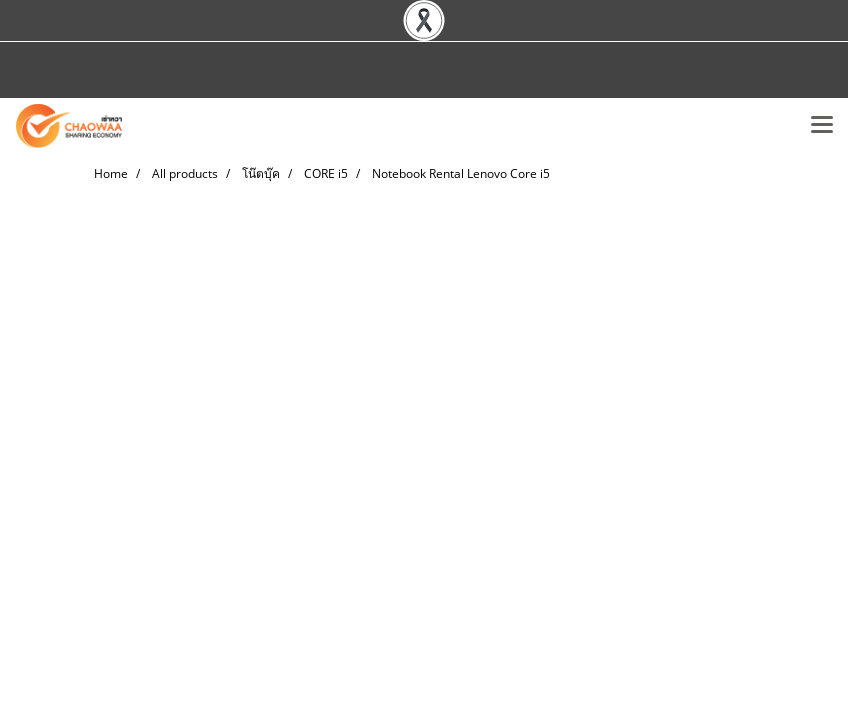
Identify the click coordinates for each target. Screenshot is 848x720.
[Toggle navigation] (822, 126)
